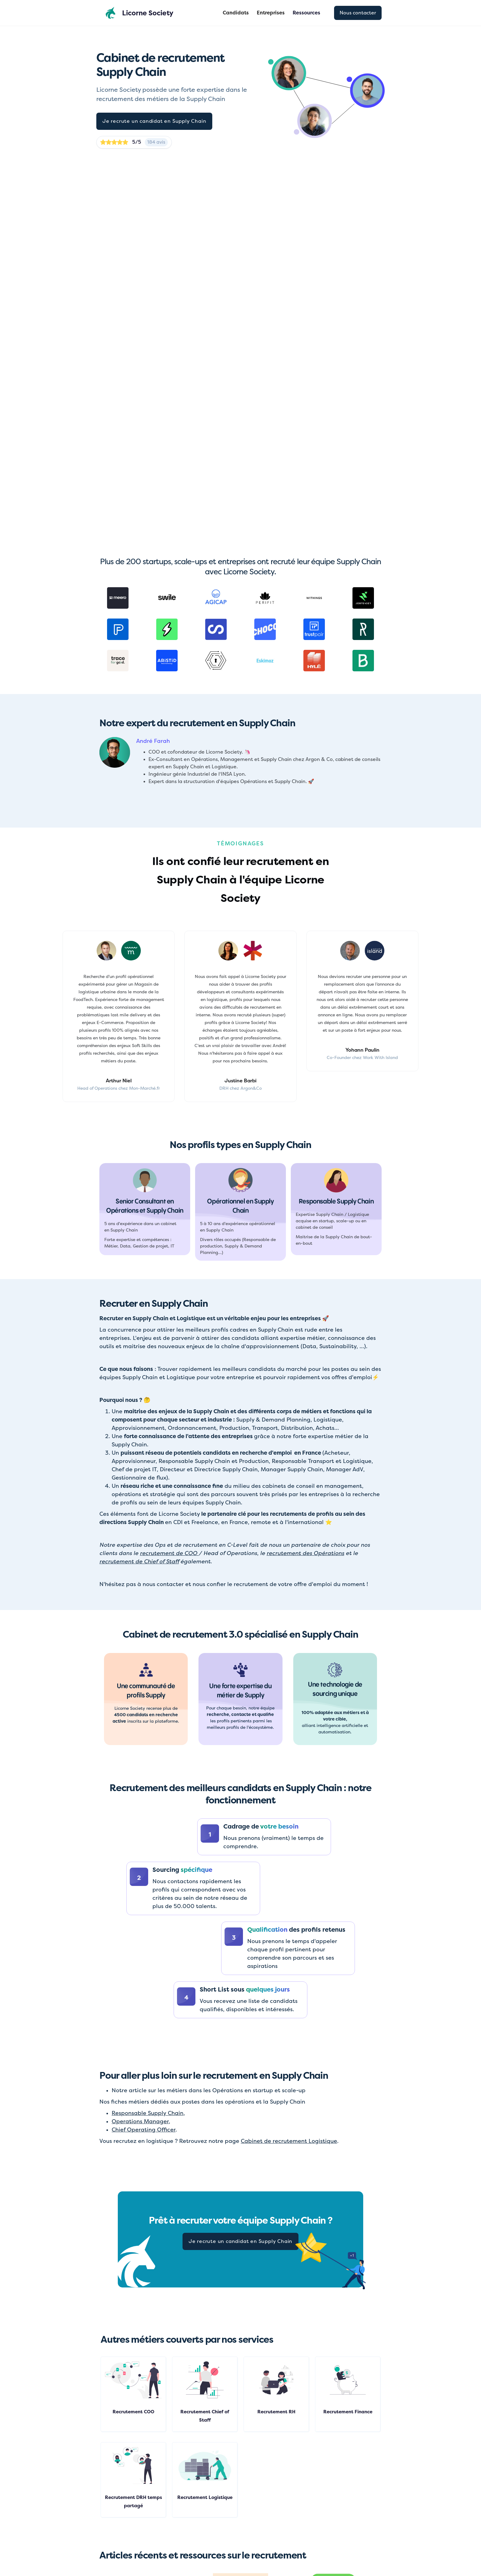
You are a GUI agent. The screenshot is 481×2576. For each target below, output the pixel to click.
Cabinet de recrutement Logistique (289, 2141)
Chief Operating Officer (143, 2130)
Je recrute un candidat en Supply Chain (154, 121)
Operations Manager (140, 2121)
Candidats (236, 13)
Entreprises (271, 13)
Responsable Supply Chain (147, 2113)
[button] (306, 13)
